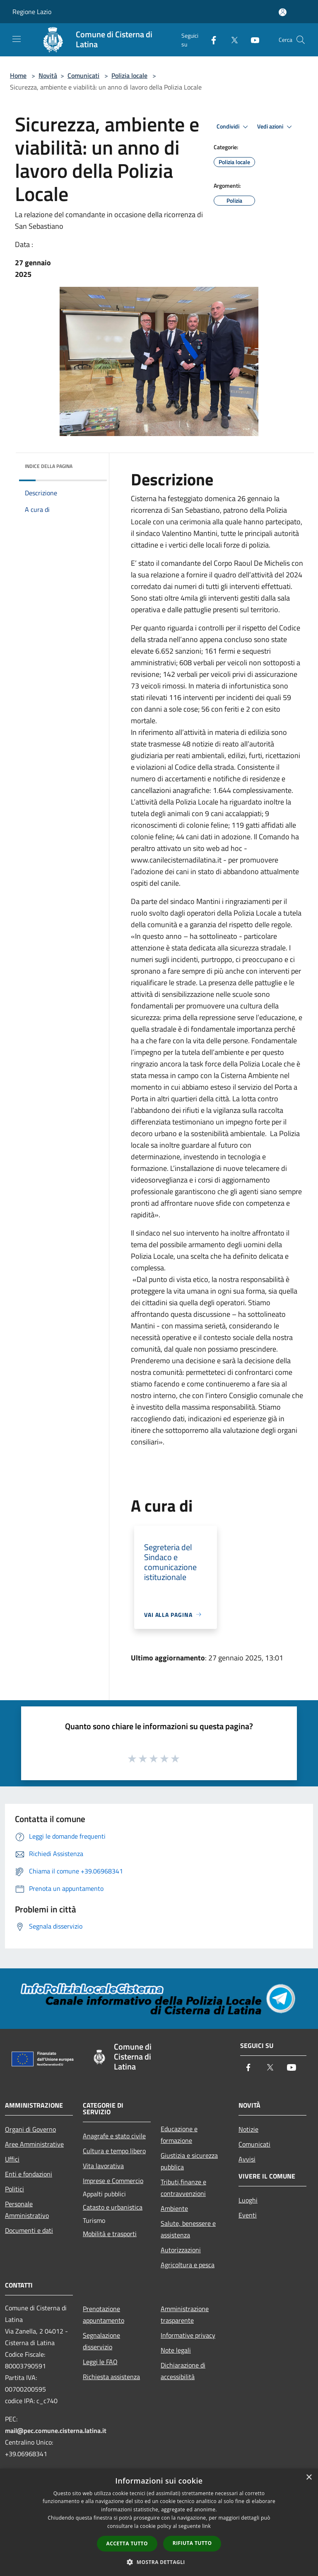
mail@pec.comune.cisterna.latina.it (55, 2430)
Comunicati (83, 75)
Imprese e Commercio (113, 2181)
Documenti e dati (29, 2230)
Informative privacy (188, 2335)
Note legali (176, 2350)
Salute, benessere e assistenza (188, 2229)
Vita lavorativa (103, 2166)
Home (18, 75)
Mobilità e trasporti (110, 2234)
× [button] (309, 2477)
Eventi (247, 2215)
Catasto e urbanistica (112, 2207)
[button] (159, 2562)
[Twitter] (231, 39)
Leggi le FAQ (100, 2362)
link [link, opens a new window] (206, 2526)
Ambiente (174, 2208)
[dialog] (159, 2522)
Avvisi (246, 2159)
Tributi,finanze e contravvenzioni (183, 2187)
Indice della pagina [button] (48, 466)
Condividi (234, 127)
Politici (14, 2189)
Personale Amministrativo (27, 2209)
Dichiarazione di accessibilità (183, 2371)
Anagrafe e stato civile (114, 2136)
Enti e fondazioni (28, 2174)
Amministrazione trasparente (185, 2314)
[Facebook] (210, 39)
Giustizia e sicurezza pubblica (189, 2161)
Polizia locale (129, 75)
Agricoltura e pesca (187, 2265)
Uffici (12, 2159)
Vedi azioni (275, 127)
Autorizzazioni (181, 2250)
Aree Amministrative (34, 2144)
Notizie (248, 2129)
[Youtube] (251, 39)
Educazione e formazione (179, 2134)
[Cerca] (301, 40)
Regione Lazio (31, 12)
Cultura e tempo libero (114, 2151)
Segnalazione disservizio (101, 2341)
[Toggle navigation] (17, 39)
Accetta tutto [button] (127, 2543)
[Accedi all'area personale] (282, 12)
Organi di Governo (30, 2129)
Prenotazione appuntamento (103, 2314)
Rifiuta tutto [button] (192, 2543)
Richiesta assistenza (111, 2377)
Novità (48, 75)
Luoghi (248, 2200)
